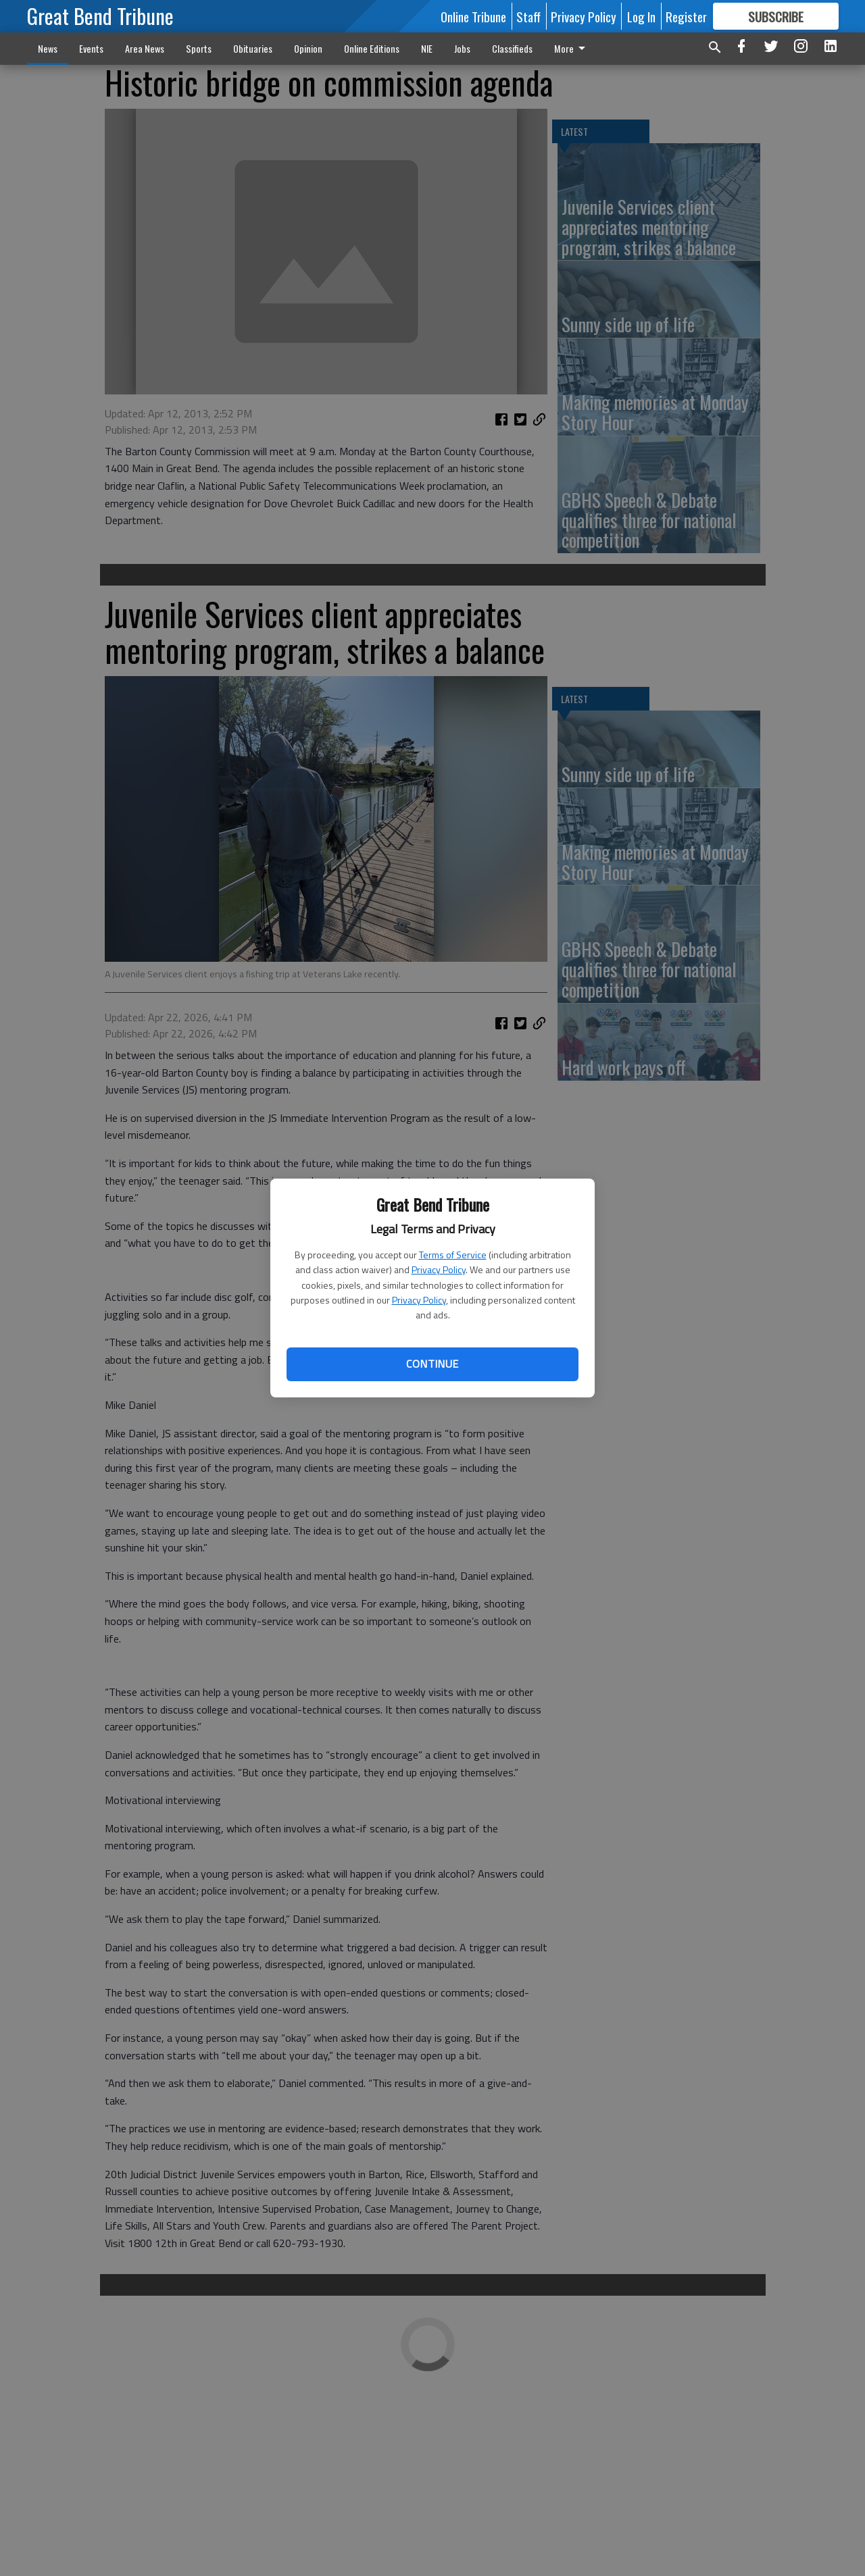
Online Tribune (473, 16)
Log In (641, 16)
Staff (528, 16)
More (572, 48)
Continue (432, 1364)
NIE (426, 48)
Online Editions (371, 48)
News (47, 48)
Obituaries (252, 48)
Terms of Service (453, 1254)
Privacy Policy (439, 1269)
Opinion (308, 48)
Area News (144, 48)
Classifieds (512, 48)
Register (686, 16)
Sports (199, 48)
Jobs (462, 48)
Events (91, 48)
